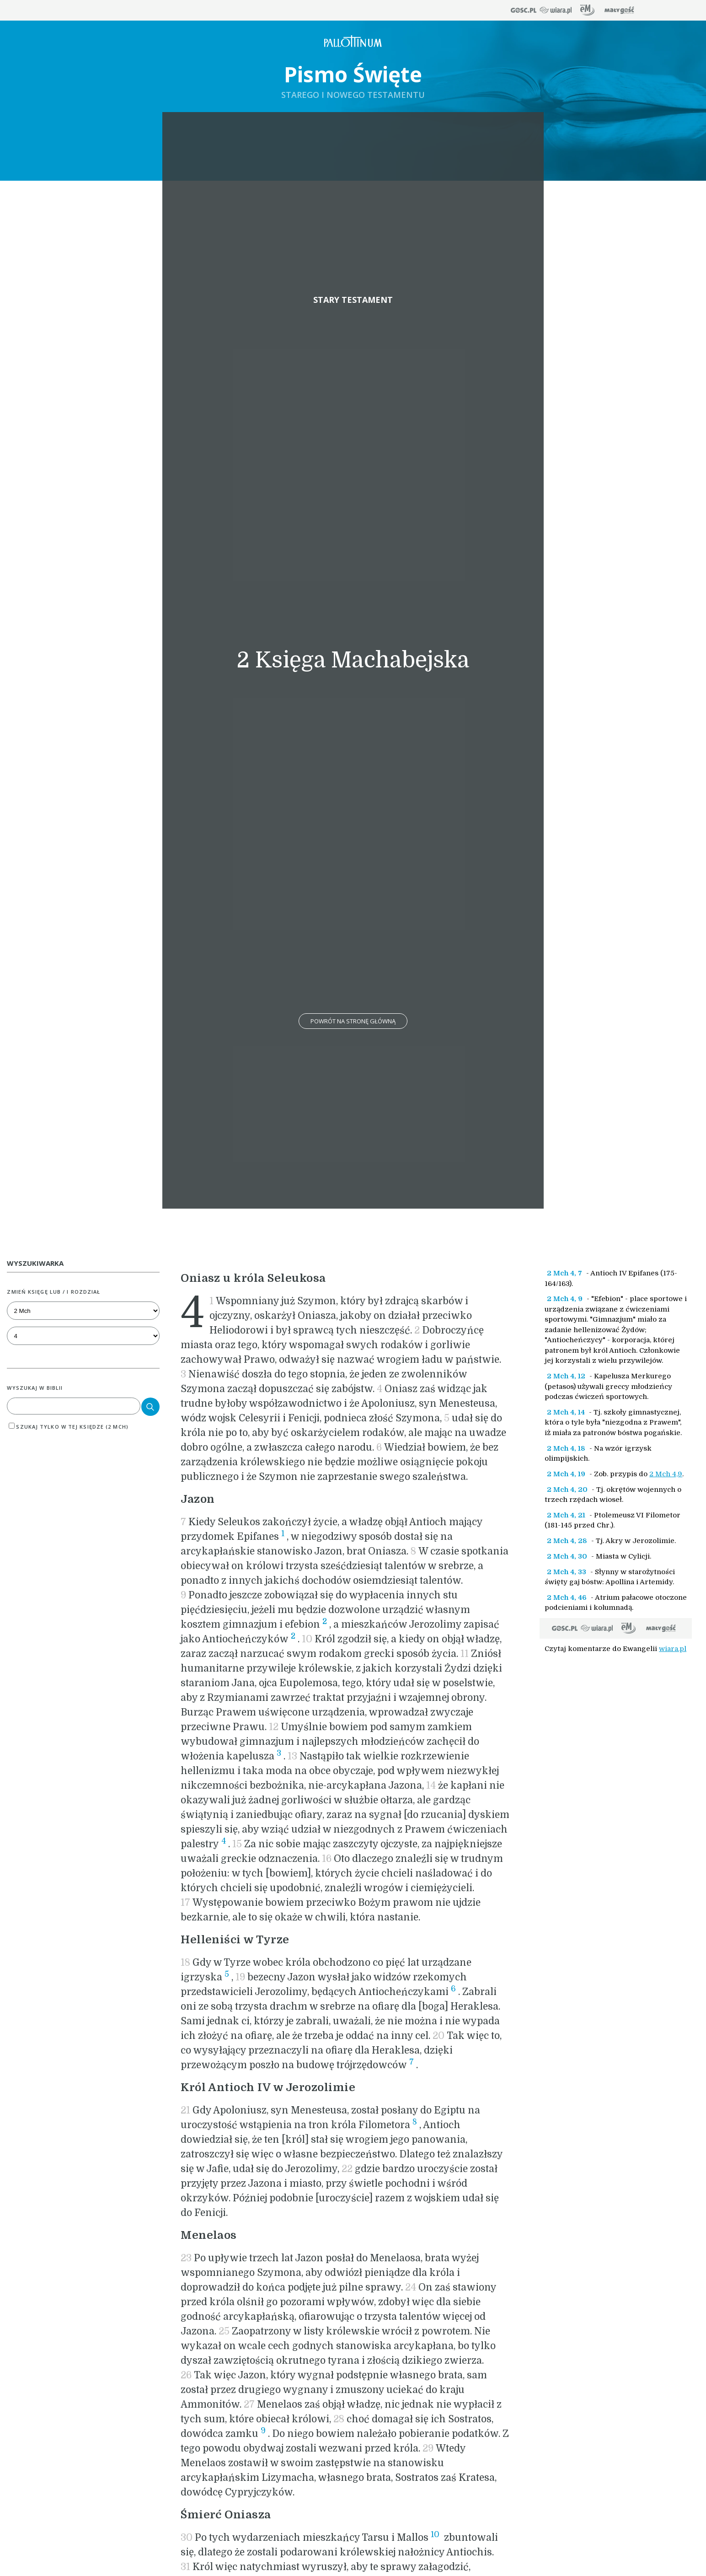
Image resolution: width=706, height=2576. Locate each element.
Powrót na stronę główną (353, 1021)
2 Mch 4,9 (665, 1474)
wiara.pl (672, 1649)
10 (435, 2534)
